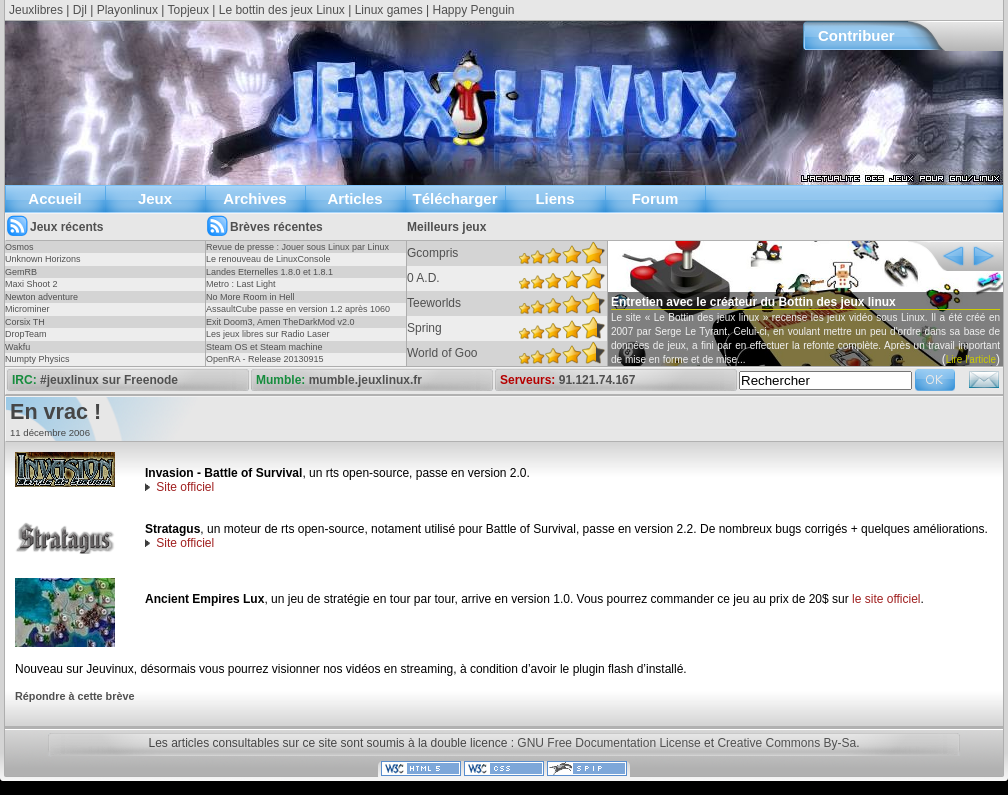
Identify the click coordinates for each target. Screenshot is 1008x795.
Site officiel (185, 487)
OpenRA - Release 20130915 (265, 359)
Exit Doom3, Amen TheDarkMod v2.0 (280, 322)
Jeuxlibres (36, 10)
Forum (655, 198)
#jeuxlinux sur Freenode (109, 380)
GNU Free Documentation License (608, 743)
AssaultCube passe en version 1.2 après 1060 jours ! (298, 315)
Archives (254, 198)
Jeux (155, 198)
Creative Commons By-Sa (786, 743)
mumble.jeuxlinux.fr (365, 380)
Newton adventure (41, 297)
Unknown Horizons (43, 259)
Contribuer (856, 35)
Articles (354, 198)
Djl (80, 10)
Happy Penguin (473, 10)
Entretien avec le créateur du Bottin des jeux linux (753, 302)
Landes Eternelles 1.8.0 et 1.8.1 (269, 272)
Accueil (54, 198)
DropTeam (26, 334)
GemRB (21, 272)
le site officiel (886, 599)
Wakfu (17, 347)
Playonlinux (127, 10)
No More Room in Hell (250, 297)
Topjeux (188, 10)
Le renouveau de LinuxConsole (268, 259)
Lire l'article (971, 359)
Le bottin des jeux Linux (282, 10)
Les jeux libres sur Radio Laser (268, 334)
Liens (554, 198)
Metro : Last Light (241, 284)
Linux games (389, 10)
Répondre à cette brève (74, 696)
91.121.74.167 (597, 380)
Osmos (19, 247)
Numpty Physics (37, 359)
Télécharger (454, 198)
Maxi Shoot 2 (31, 284)
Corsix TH (25, 322)
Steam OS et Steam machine (264, 347)
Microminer (27, 309)
